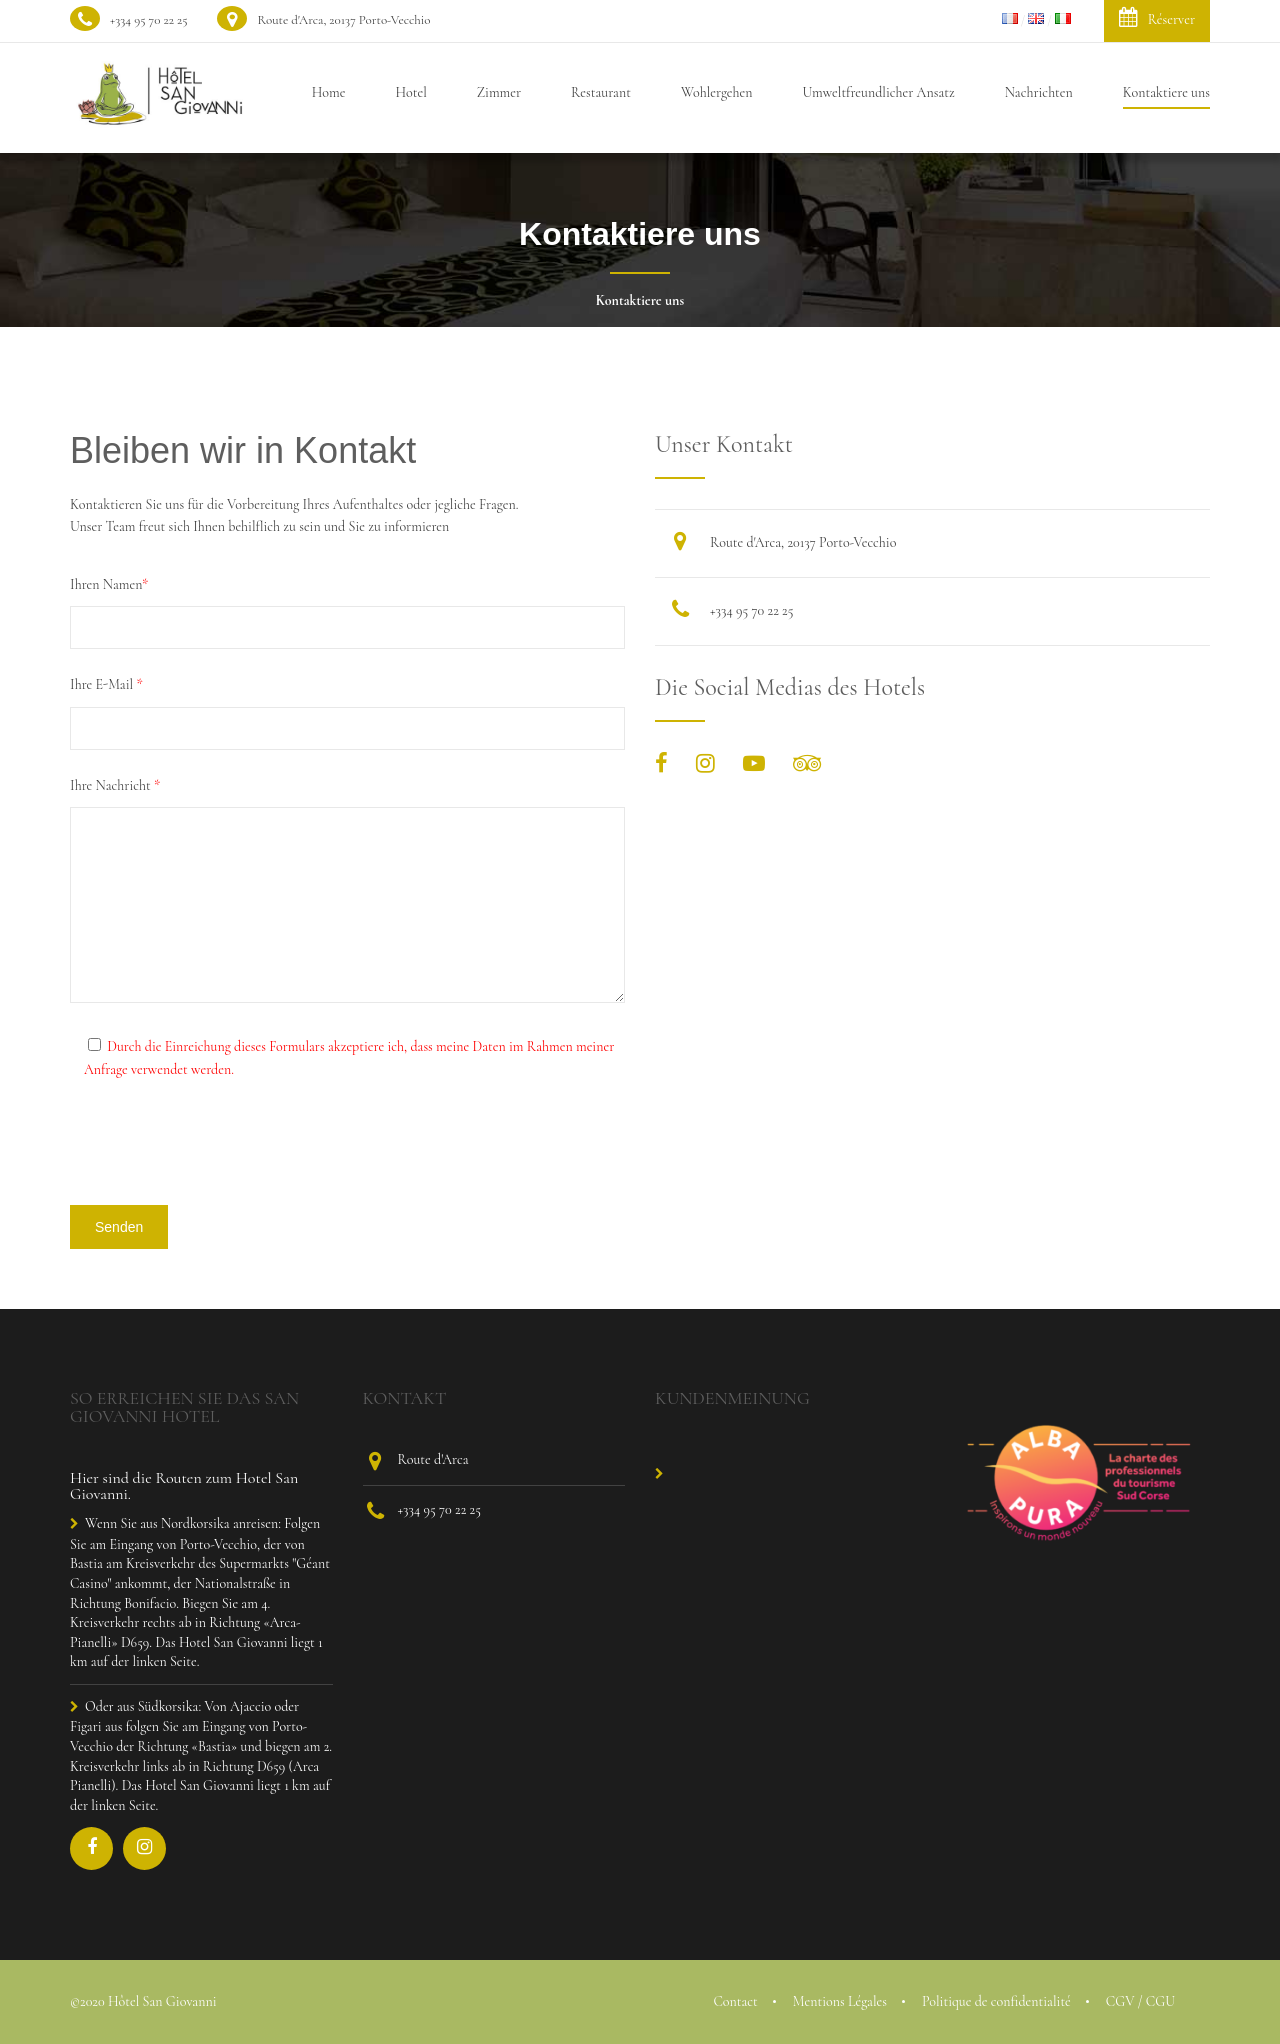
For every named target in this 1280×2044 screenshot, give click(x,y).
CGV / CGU (1140, 2001)
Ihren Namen (109, 584)
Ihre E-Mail (106, 684)
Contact (735, 2001)
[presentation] (222, 1150)
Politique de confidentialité (996, 2001)
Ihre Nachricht (115, 785)
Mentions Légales (840, 2001)
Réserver (1157, 17)
